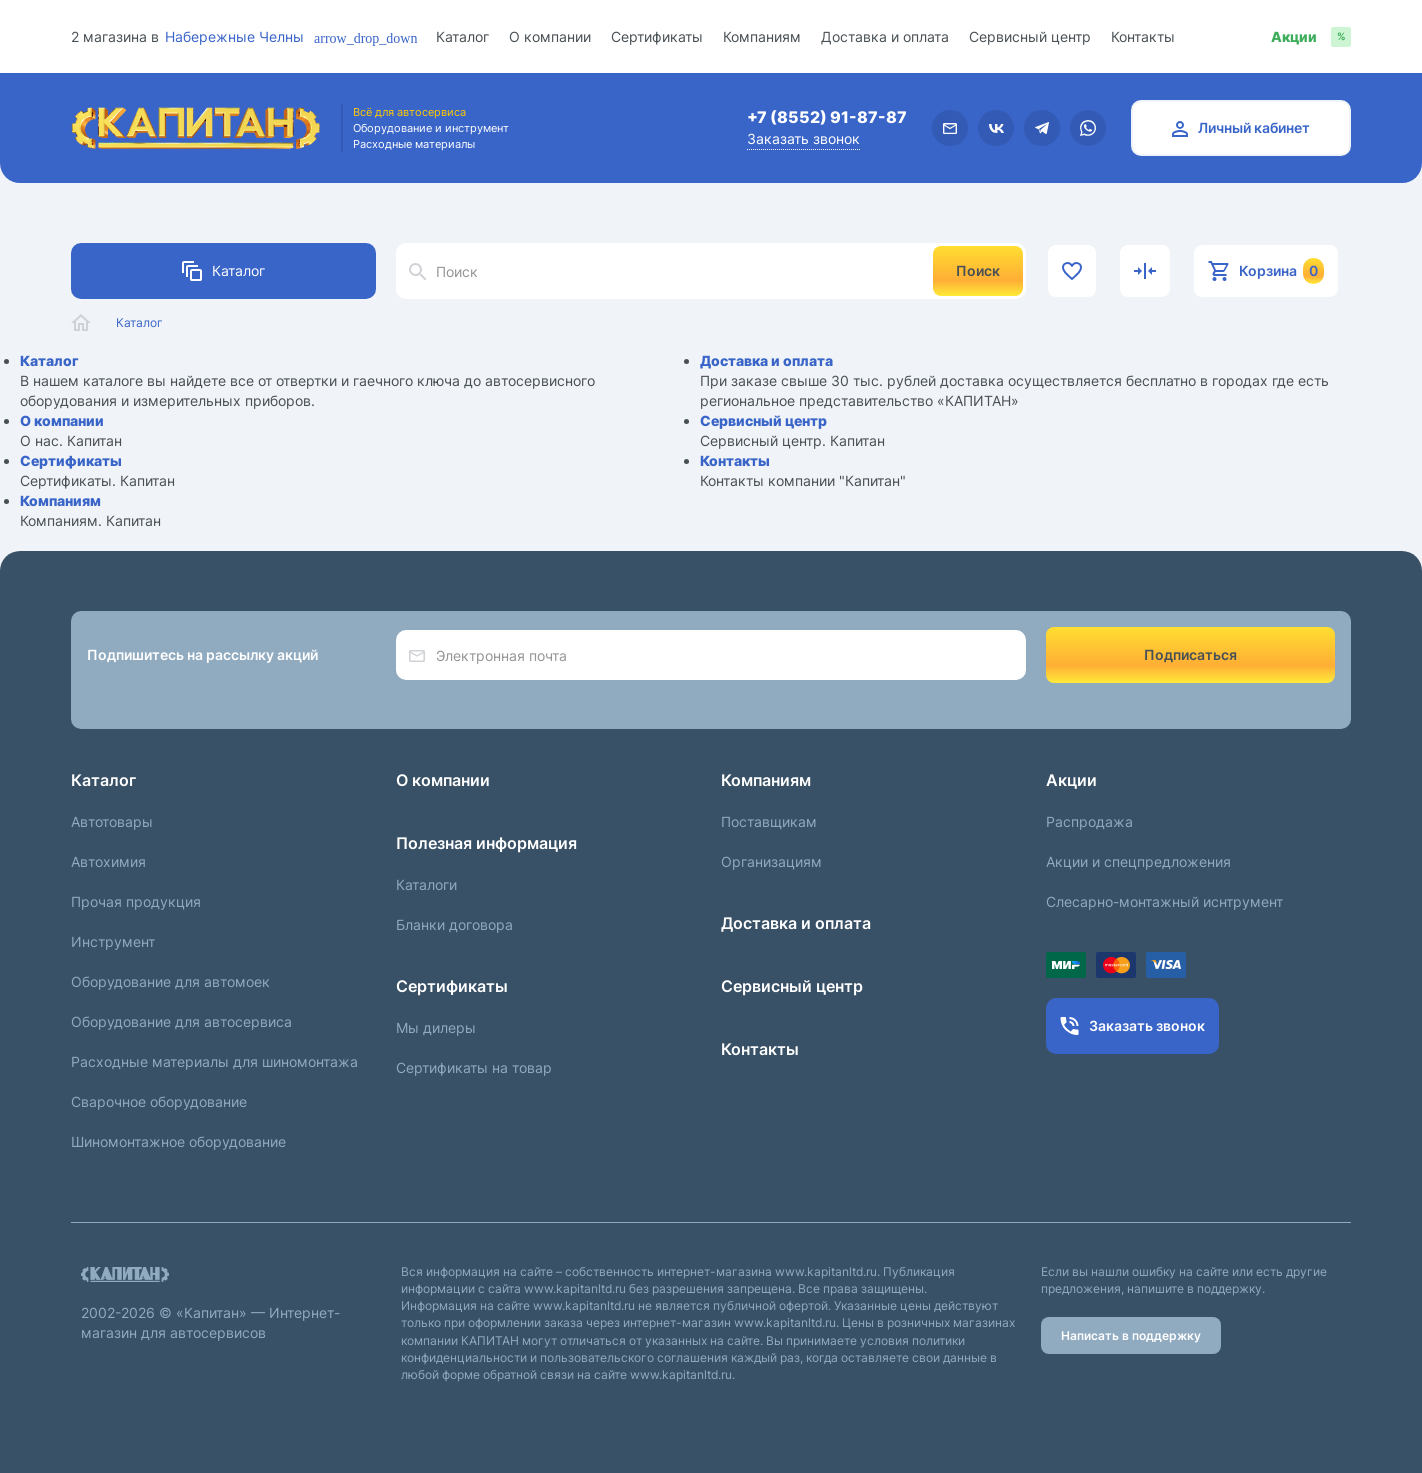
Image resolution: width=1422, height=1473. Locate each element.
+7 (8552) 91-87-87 (827, 117)
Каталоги (426, 884)
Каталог (462, 36)
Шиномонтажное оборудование (178, 1141)
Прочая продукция (136, 901)
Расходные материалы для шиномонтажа (214, 1061)
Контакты (1143, 36)
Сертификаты (657, 36)
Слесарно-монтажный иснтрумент (1164, 901)
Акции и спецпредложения (1138, 861)
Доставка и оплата (885, 36)
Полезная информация (486, 843)
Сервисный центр (1030, 36)
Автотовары (112, 821)
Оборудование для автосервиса (181, 1021)
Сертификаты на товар (474, 1067)
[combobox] (251, 36)
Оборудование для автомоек (170, 981)
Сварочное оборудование (159, 1101)
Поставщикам (769, 821)
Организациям (771, 861)
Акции (1071, 780)
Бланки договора (454, 924)
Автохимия (108, 861)
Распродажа (1089, 821)
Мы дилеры (436, 1027)
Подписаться (1190, 654)
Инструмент (113, 941)
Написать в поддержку (1131, 1335)
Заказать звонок (803, 138)
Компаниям (762, 36)
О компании (550, 36)
